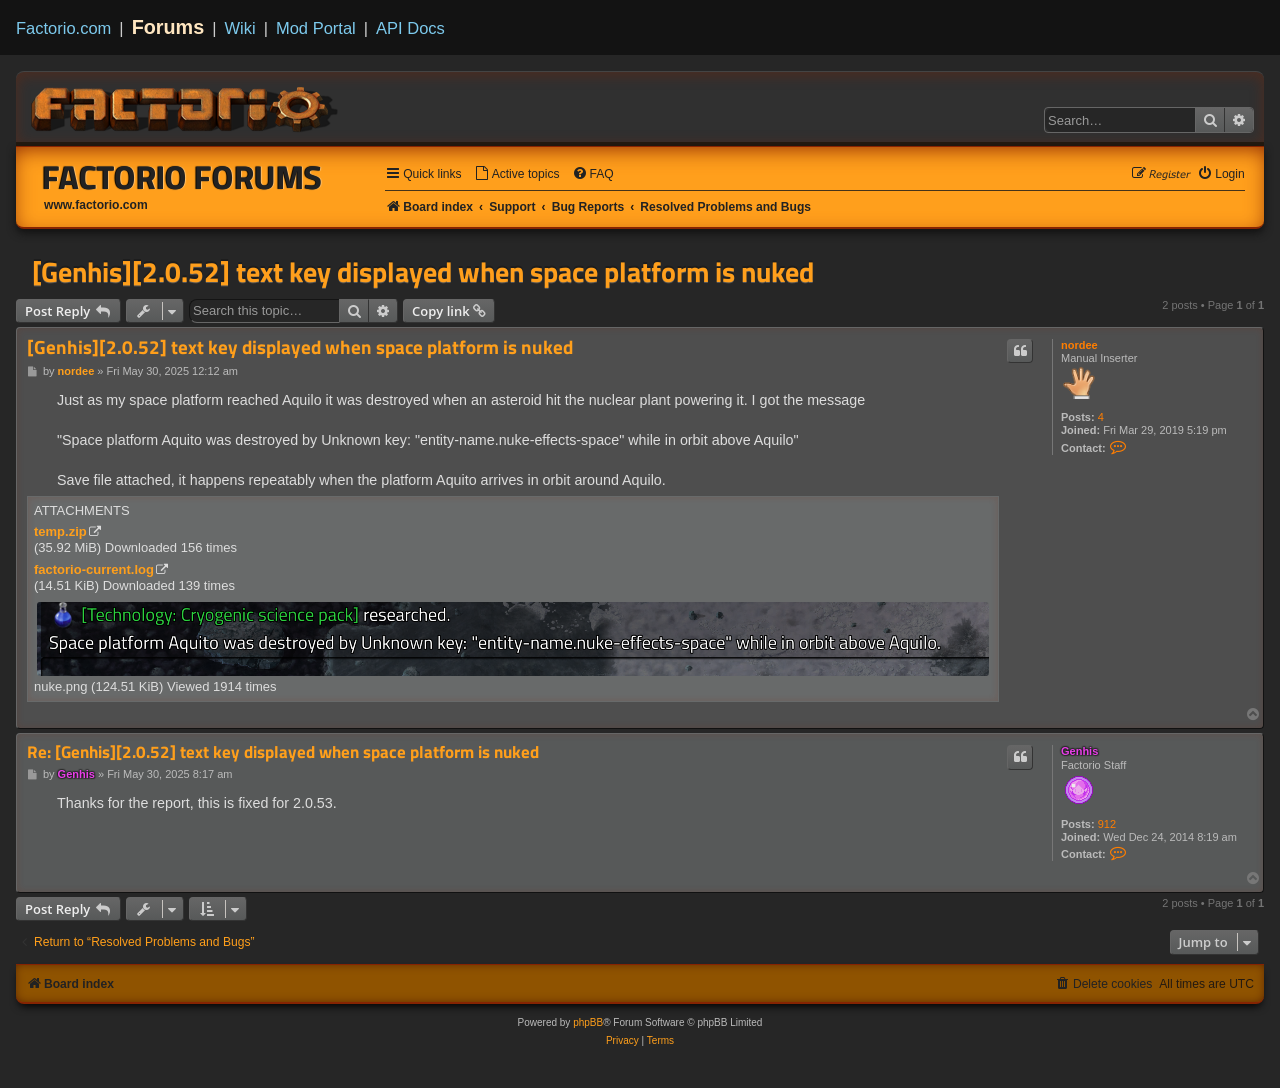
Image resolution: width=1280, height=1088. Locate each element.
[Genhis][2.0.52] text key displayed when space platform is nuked (423, 272)
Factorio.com (63, 28)
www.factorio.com (96, 205)
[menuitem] (517, 174)
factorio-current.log (94, 569)
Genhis (1079, 751)
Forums (168, 27)
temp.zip (60, 531)
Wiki (240, 28)
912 (1107, 824)
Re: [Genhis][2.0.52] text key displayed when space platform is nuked (283, 752)
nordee (1079, 345)
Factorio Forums (182, 177)
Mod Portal (316, 28)
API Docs (410, 28)
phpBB (588, 1022)
